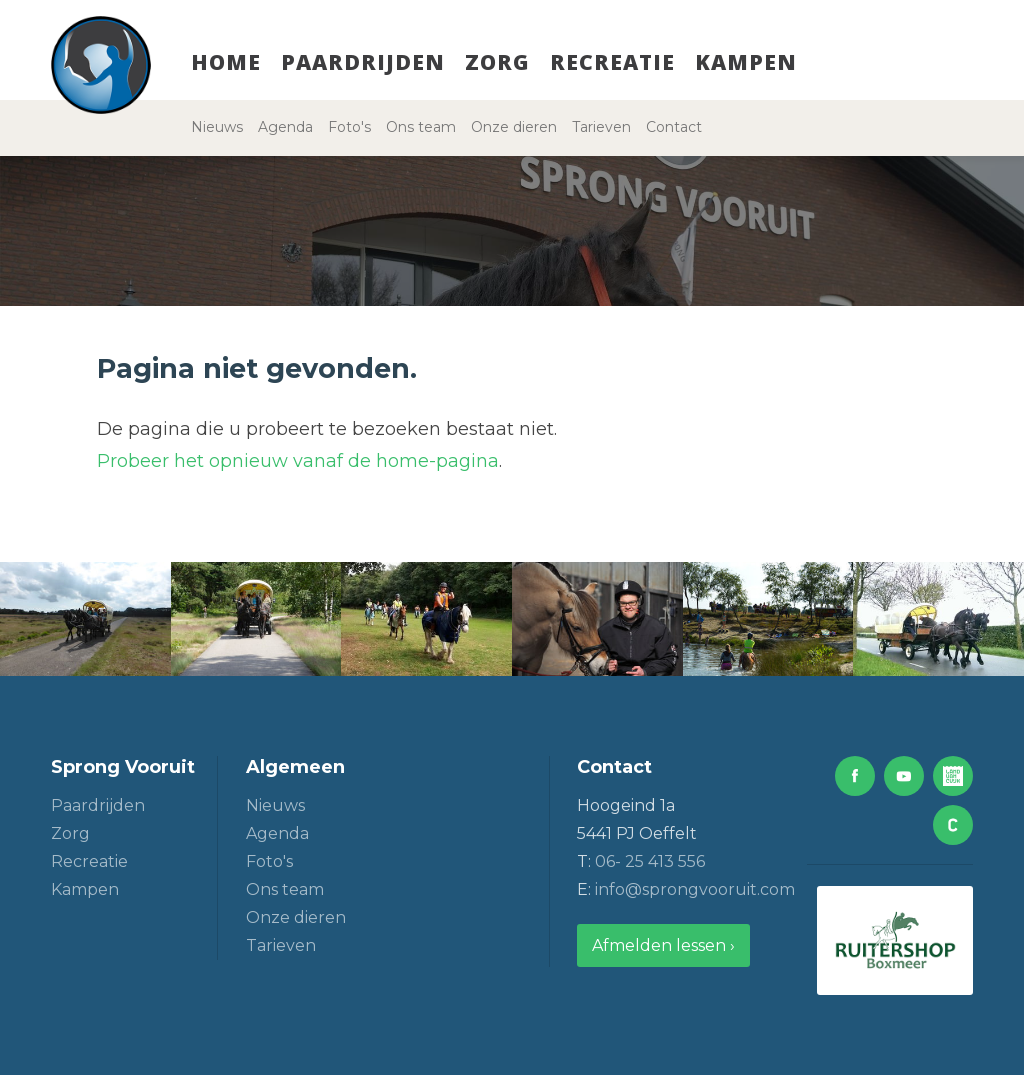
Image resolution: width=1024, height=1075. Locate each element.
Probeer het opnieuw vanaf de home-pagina (298, 461)
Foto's (349, 127)
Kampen (746, 62)
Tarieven (601, 127)
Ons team (421, 127)
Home (226, 62)
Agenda (285, 127)
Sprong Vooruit (123, 767)
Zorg (497, 62)
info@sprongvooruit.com (695, 889)
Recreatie (612, 62)
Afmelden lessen (659, 945)
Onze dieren (514, 127)
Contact (674, 127)
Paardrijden (363, 62)
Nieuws (217, 127)
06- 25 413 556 (650, 861)
